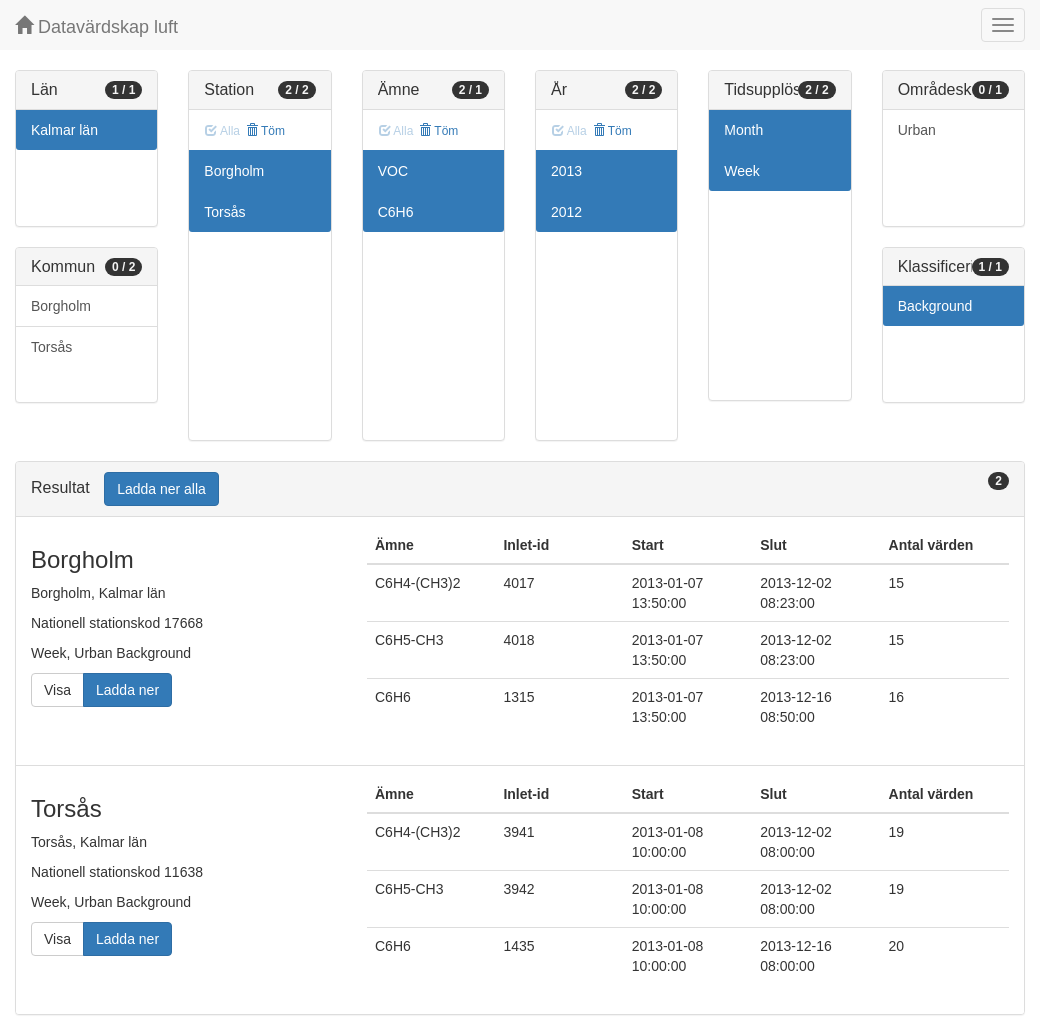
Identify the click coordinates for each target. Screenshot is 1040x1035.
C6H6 (396, 212)
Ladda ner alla (161, 489)
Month (743, 130)
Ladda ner (127, 690)
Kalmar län (64, 130)
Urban (917, 130)
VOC (393, 171)
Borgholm (61, 306)
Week (742, 171)
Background (935, 306)
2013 (566, 171)
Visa (57, 690)
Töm (265, 131)
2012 (566, 212)
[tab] (520, 489)
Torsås (51, 347)
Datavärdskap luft (96, 26)
